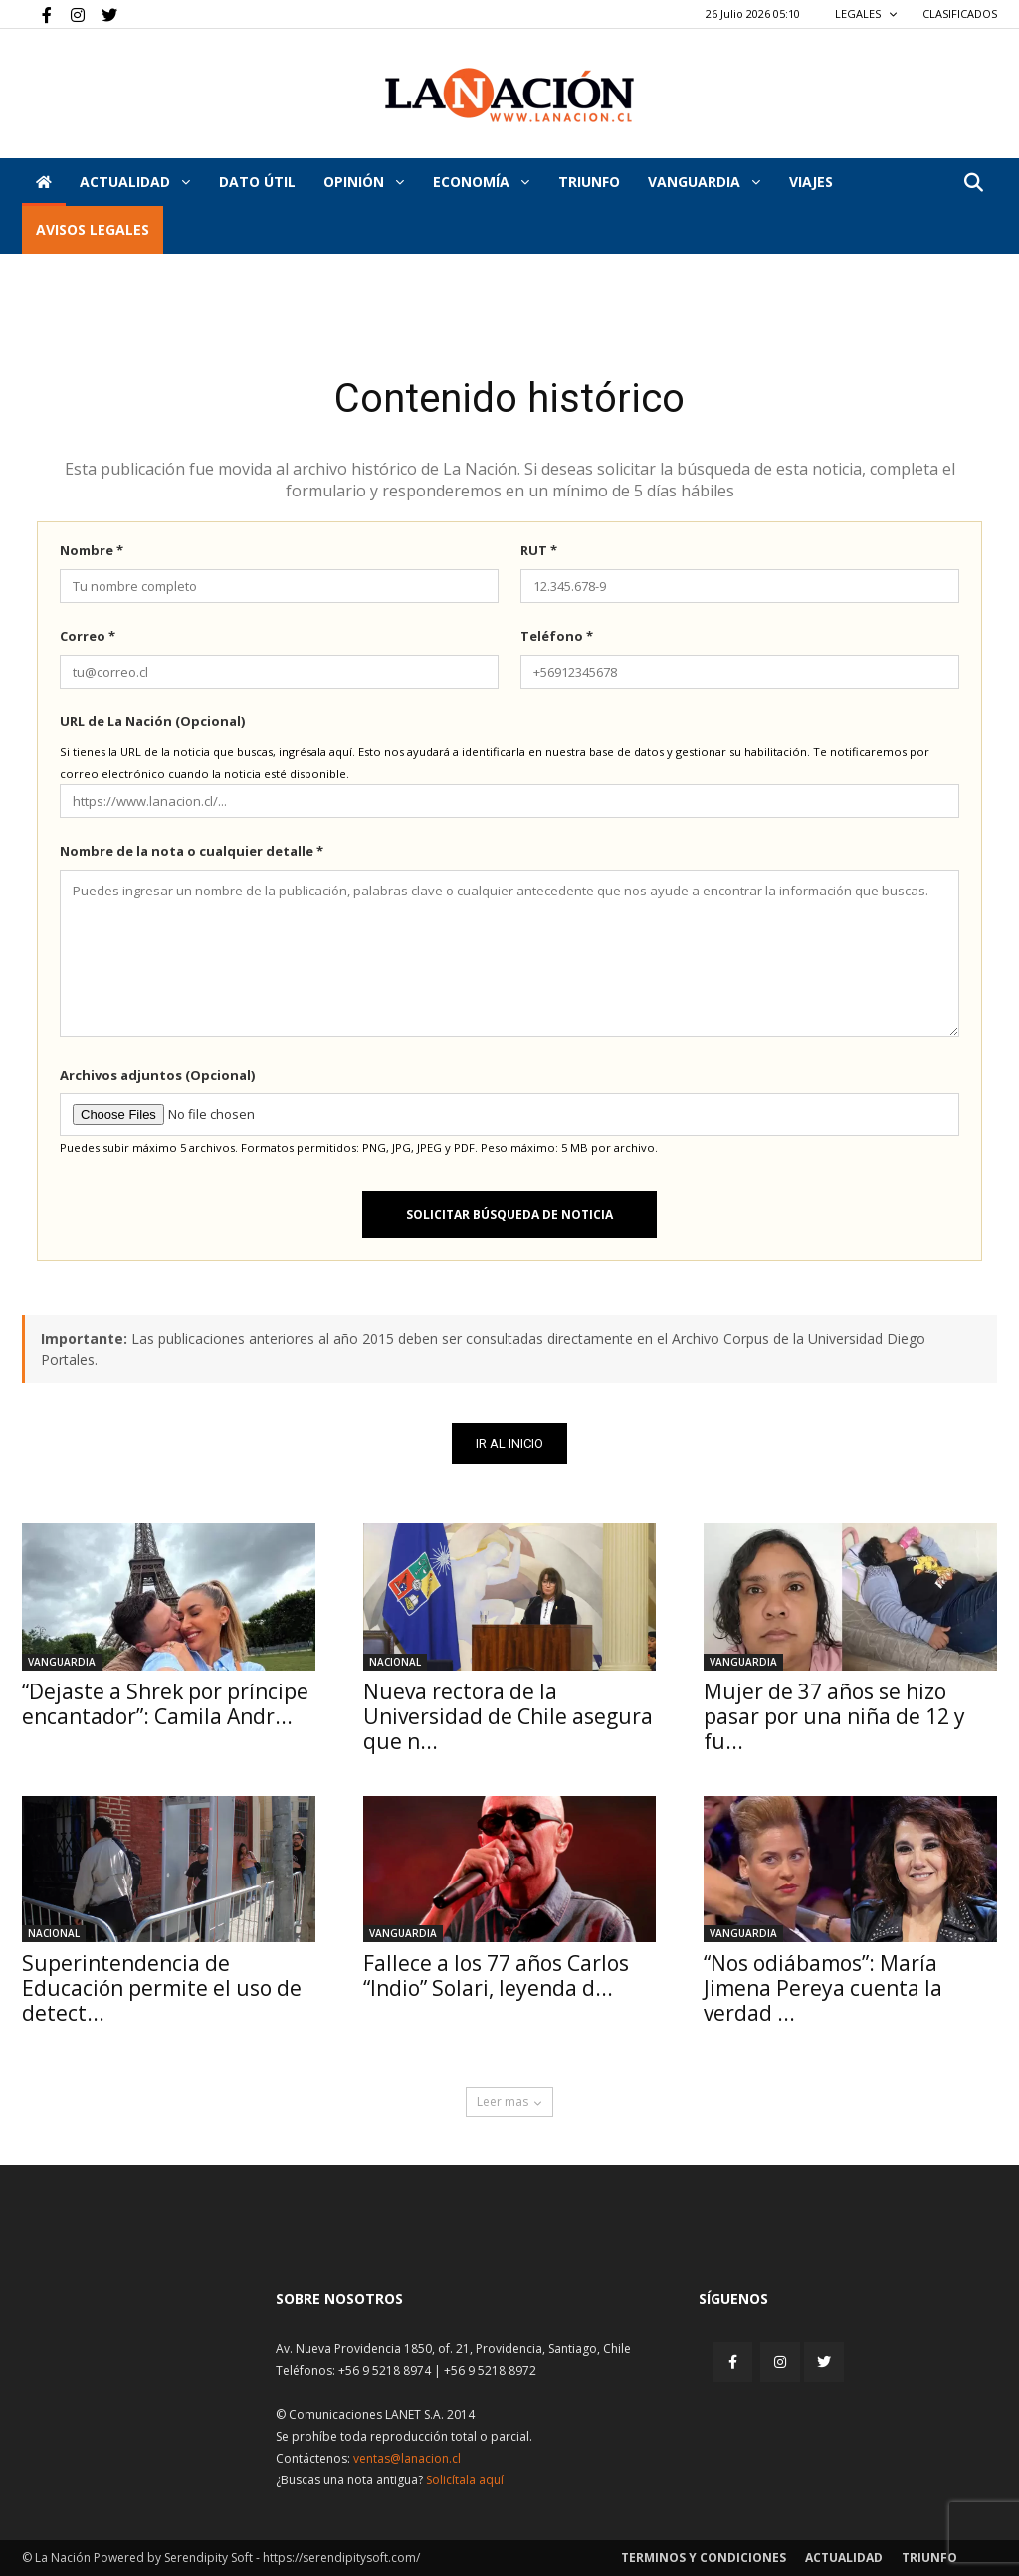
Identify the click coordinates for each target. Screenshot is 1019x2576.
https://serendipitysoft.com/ (341, 2557)
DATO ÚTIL (257, 181)
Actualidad (135, 181)
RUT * (538, 550)
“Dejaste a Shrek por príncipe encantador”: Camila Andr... (165, 1704)
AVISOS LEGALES (92, 229)
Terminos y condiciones (703, 2557)
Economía (481, 181)
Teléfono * (556, 636)
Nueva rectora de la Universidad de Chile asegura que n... (508, 1716)
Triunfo (589, 181)
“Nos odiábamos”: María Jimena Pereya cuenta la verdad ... (823, 1988)
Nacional (395, 1662)
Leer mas (509, 2101)
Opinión (363, 181)
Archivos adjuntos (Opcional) (157, 1075)
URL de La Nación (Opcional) (152, 721)
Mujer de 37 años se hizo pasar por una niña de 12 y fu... (834, 1716)
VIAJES (811, 181)
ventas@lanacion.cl (407, 2458)
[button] (973, 183)
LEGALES (866, 13)
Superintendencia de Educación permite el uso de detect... (162, 1988)
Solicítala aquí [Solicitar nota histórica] (465, 2480)
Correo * (87, 636)
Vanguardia (704, 181)
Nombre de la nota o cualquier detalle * (191, 851)
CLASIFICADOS (959, 13)
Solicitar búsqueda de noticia (509, 1214)
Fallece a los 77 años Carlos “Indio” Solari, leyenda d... (496, 1975)
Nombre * (91, 550)
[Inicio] (44, 182)
